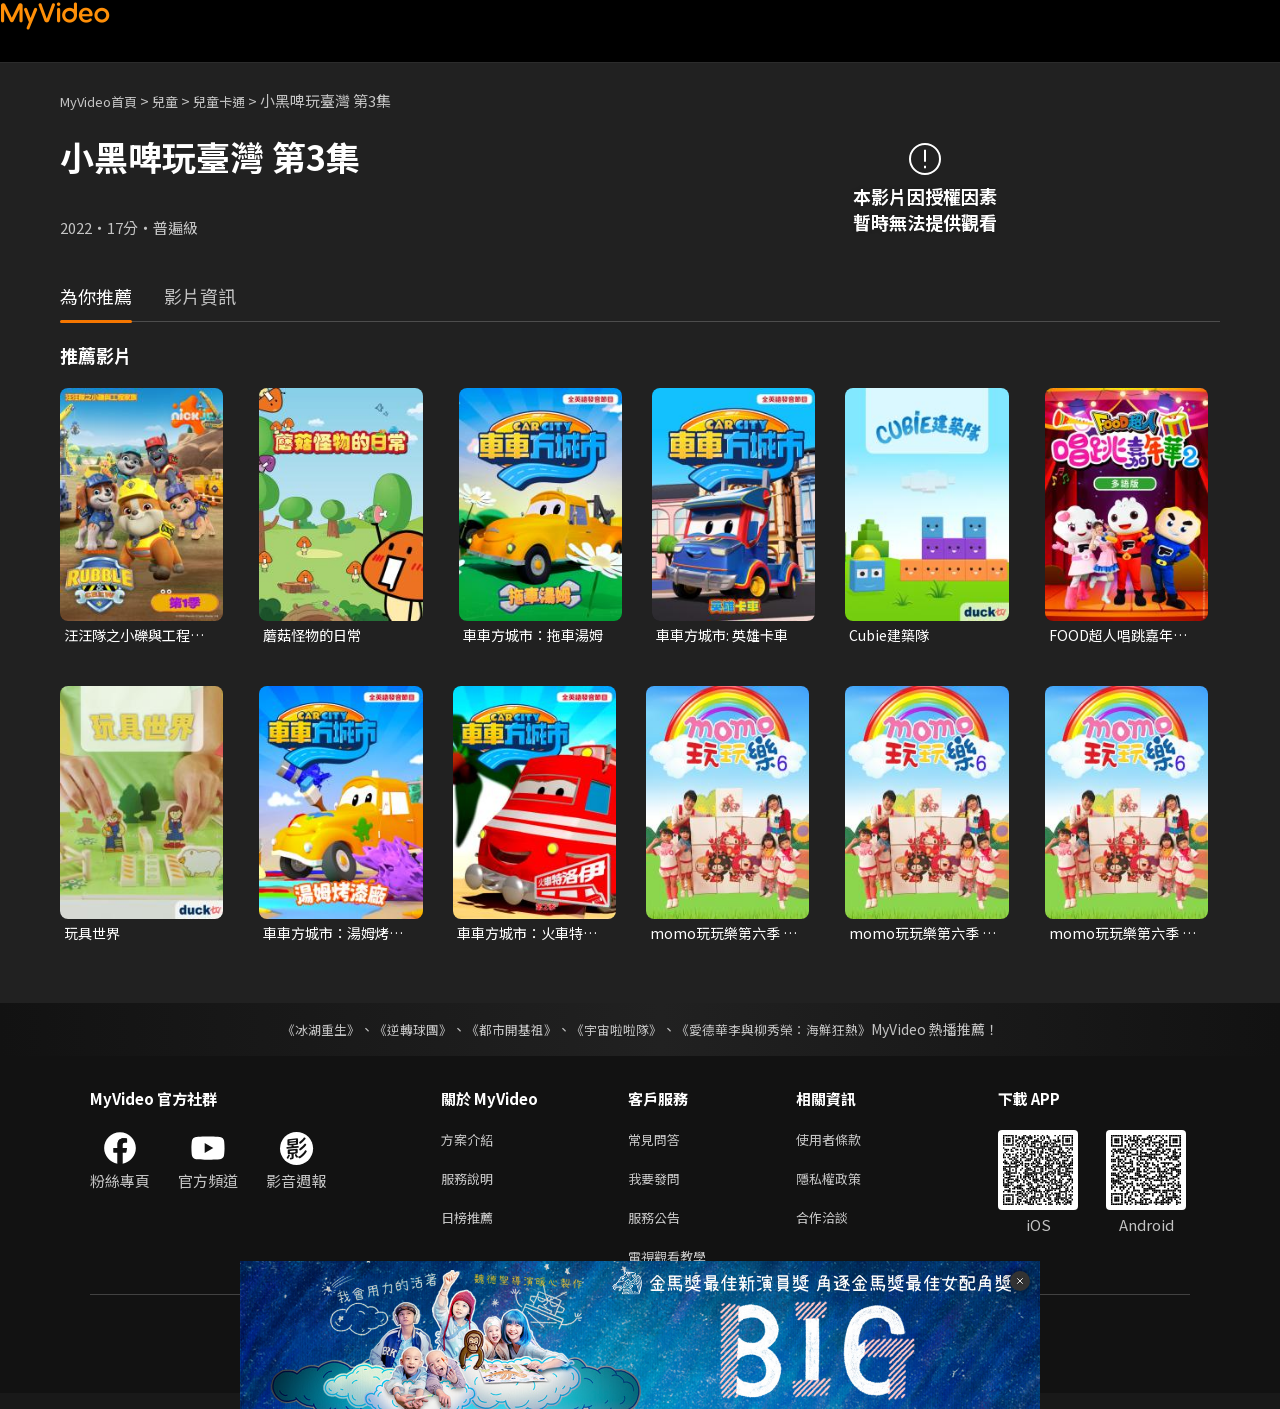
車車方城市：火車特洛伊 (524, 936)
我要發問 (658, 1186)
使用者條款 (845, 1144)
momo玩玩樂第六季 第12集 (917, 936)
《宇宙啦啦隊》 (618, 1033)
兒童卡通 (241, 100)
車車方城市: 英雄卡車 (726, 635)
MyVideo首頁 (105, 100)
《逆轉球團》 (401, 1033)
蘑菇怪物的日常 (315, 635)
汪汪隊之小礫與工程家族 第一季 (131, 636)
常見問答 (658, 1144)
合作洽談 (838, 1228)
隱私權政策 (845, 1186)
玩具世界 (94, 935)
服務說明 (471, 1186)
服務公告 (658, 1228)
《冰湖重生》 (303, 1033)
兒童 (181, 100)
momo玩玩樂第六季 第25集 (1117, 936)
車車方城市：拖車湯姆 (530, 636)
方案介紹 (471, 1144)
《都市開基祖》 (506, 1033)
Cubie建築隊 (892, 635)
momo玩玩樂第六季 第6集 (718, 936)
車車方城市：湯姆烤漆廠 (330, 936)
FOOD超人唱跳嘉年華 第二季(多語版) (1122, 636)
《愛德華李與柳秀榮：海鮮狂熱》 (786, 1033)
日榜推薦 (471, 1228)
